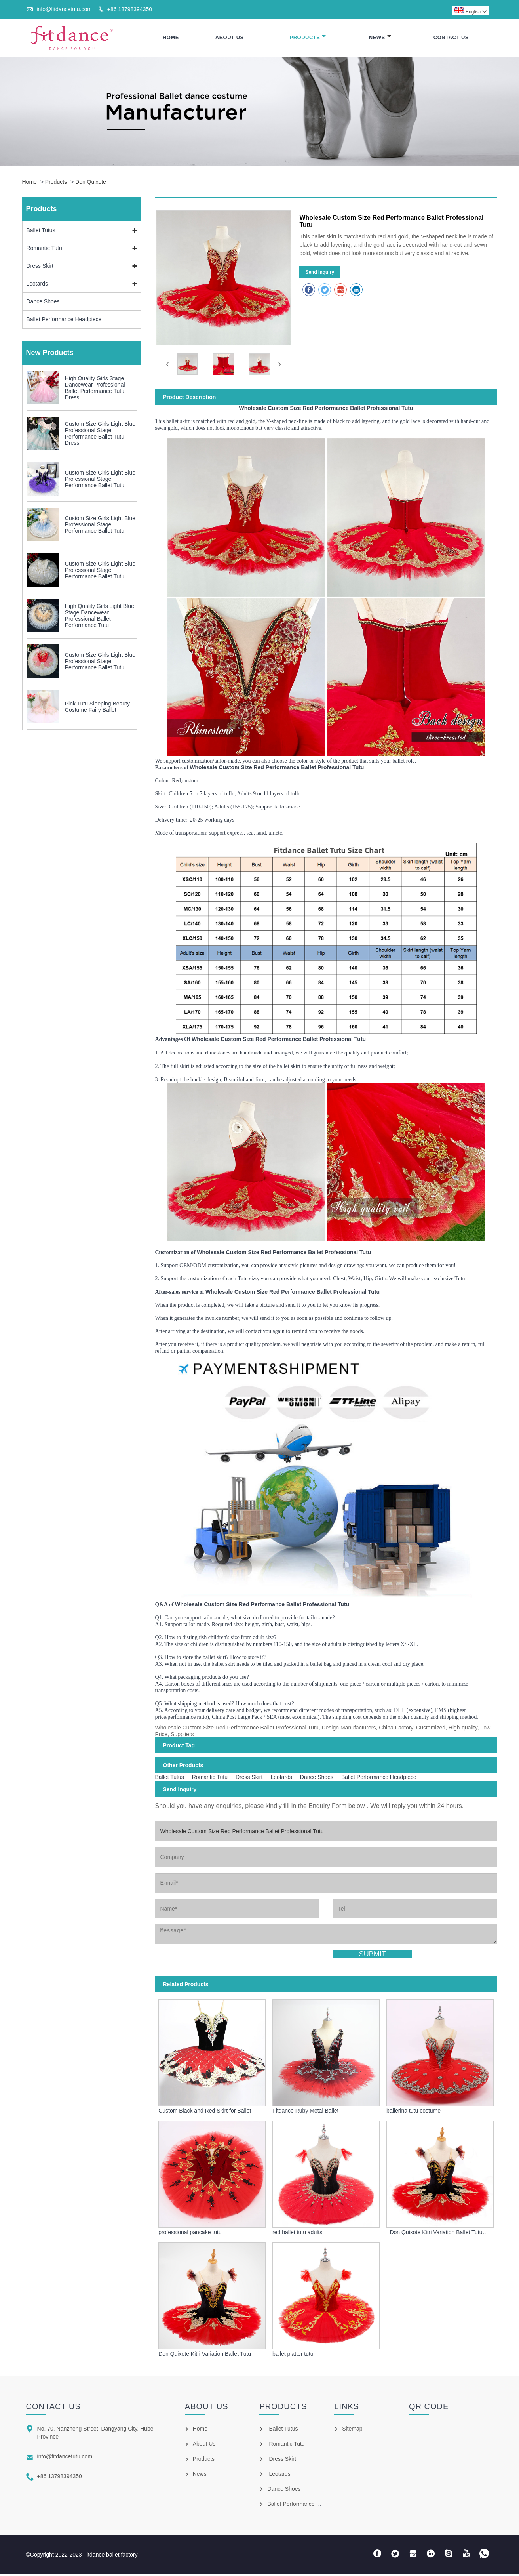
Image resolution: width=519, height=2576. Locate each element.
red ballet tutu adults (297, 2234)
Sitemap (352, 2430)
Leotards (37, 285)
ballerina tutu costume (413, 2112)
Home (171, 38)
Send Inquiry (319, 273)
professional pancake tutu (190, 2234)
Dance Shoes (43, 302)
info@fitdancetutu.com (64, 9)
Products (307, 38)
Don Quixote (90, 183)
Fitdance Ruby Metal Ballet (305, 2112)
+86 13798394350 (129, 9)
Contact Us (451, 38)
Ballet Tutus (41, 231)
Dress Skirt (40, 267)
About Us (229, 38)
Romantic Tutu (44, 249)
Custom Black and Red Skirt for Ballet (204, 2112)
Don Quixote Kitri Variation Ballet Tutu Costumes (436, 2234)
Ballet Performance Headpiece (64, 320)
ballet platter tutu (293, 2355)
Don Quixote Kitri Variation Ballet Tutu (204, 2355)
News (380, 38)
